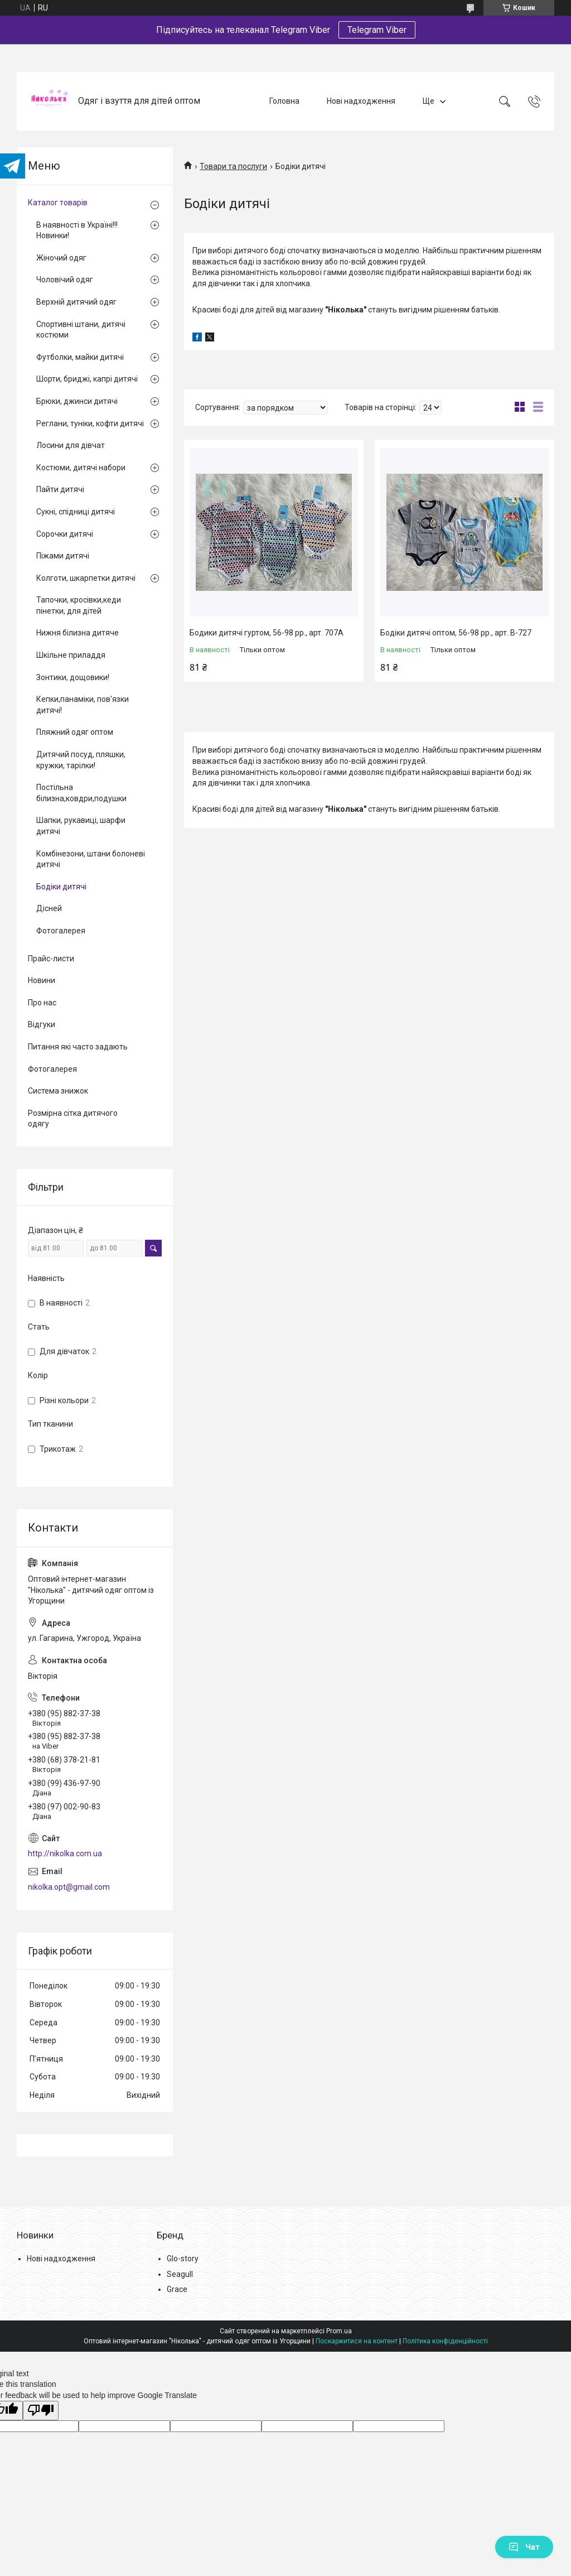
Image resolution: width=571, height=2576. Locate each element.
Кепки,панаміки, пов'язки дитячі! (82, 705)
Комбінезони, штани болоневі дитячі (90, 859)
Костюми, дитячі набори (80, 467)
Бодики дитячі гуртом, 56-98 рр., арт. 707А (266, 632)
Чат (524, 2547)
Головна (284, 101)
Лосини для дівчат (70, 445)
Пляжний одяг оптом (74, 732)
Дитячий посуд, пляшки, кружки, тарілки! (80, 760)
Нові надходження (361, 101)
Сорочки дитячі (64, 533)
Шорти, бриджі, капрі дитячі (87, 378)
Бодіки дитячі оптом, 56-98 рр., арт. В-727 (455, 632)
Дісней (49, 908)
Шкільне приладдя (70, 655)
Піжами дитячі (62, 555)
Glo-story (183, 2258)
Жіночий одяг (61, 257)
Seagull (180, 2274)
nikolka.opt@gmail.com (69, 1886)
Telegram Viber (377, 30)
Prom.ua (339, 2331)
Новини (41, 980)
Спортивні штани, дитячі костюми (80, 330)
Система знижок (58, 1090)
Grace (177, 2289)
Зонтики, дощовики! (72, 677)
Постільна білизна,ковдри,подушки (81, 793)
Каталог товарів (58, 202)
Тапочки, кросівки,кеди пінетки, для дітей (78, 605)
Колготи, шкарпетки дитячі (86, 578)
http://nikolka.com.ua (65, 1853)
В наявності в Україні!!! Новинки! (77, 230)
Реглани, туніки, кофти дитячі (90, 423)
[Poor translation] (41, 2410)
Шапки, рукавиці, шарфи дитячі (80, 826)
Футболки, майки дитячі (80, 357)
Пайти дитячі (60, 489)
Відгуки (41, 1024)
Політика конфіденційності (445, 2341)
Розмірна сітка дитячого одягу (73, 1119)
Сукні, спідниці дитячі (75, 511)
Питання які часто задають (78, 1046)
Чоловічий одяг (64, 279)
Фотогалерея (60, 930)
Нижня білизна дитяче (77, 632)
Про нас (42, 1002)
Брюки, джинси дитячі (77, 401)
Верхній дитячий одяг (76, 301)
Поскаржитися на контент (357, 2341)
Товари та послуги (233, 166)
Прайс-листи (51, 958)
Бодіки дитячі (61, 886)
